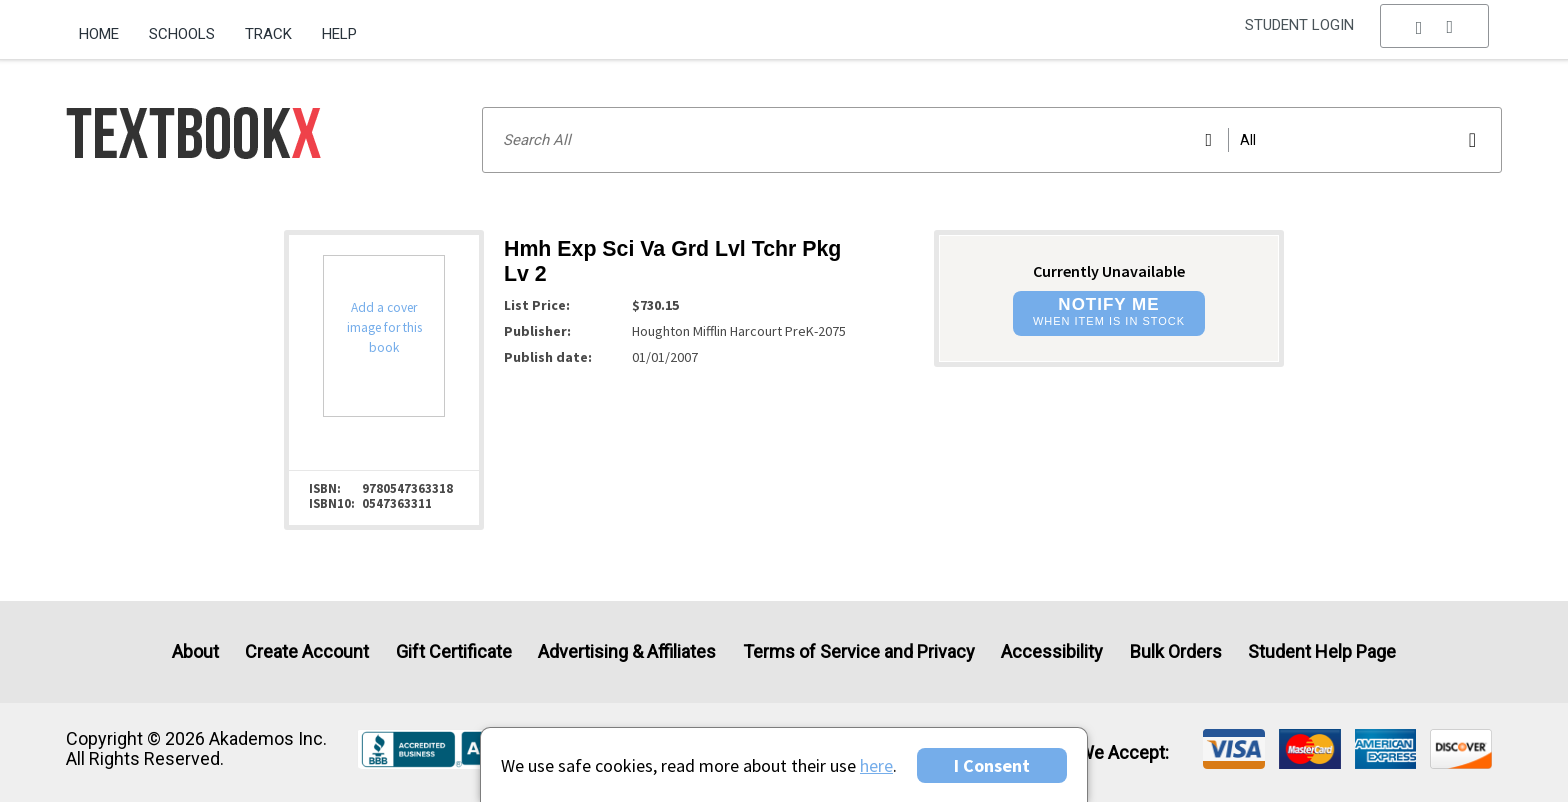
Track (268, 34)
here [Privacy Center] (876, 765)
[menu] (1435, 35)
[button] (1435, 35)
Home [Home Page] (99, 34)
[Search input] (992, 140)
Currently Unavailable (1109, 271)
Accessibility (1052, 651)
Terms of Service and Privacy (859, 651)
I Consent (992, 765)
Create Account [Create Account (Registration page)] (307, 651)
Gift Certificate (454, 651)
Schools (182, 34)
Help (339, 34)
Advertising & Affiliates (627, 651)
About (195, 651)
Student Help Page (1322, 651)
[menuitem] (106, 27)
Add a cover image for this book (384, 327)
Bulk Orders (1176, 651)
